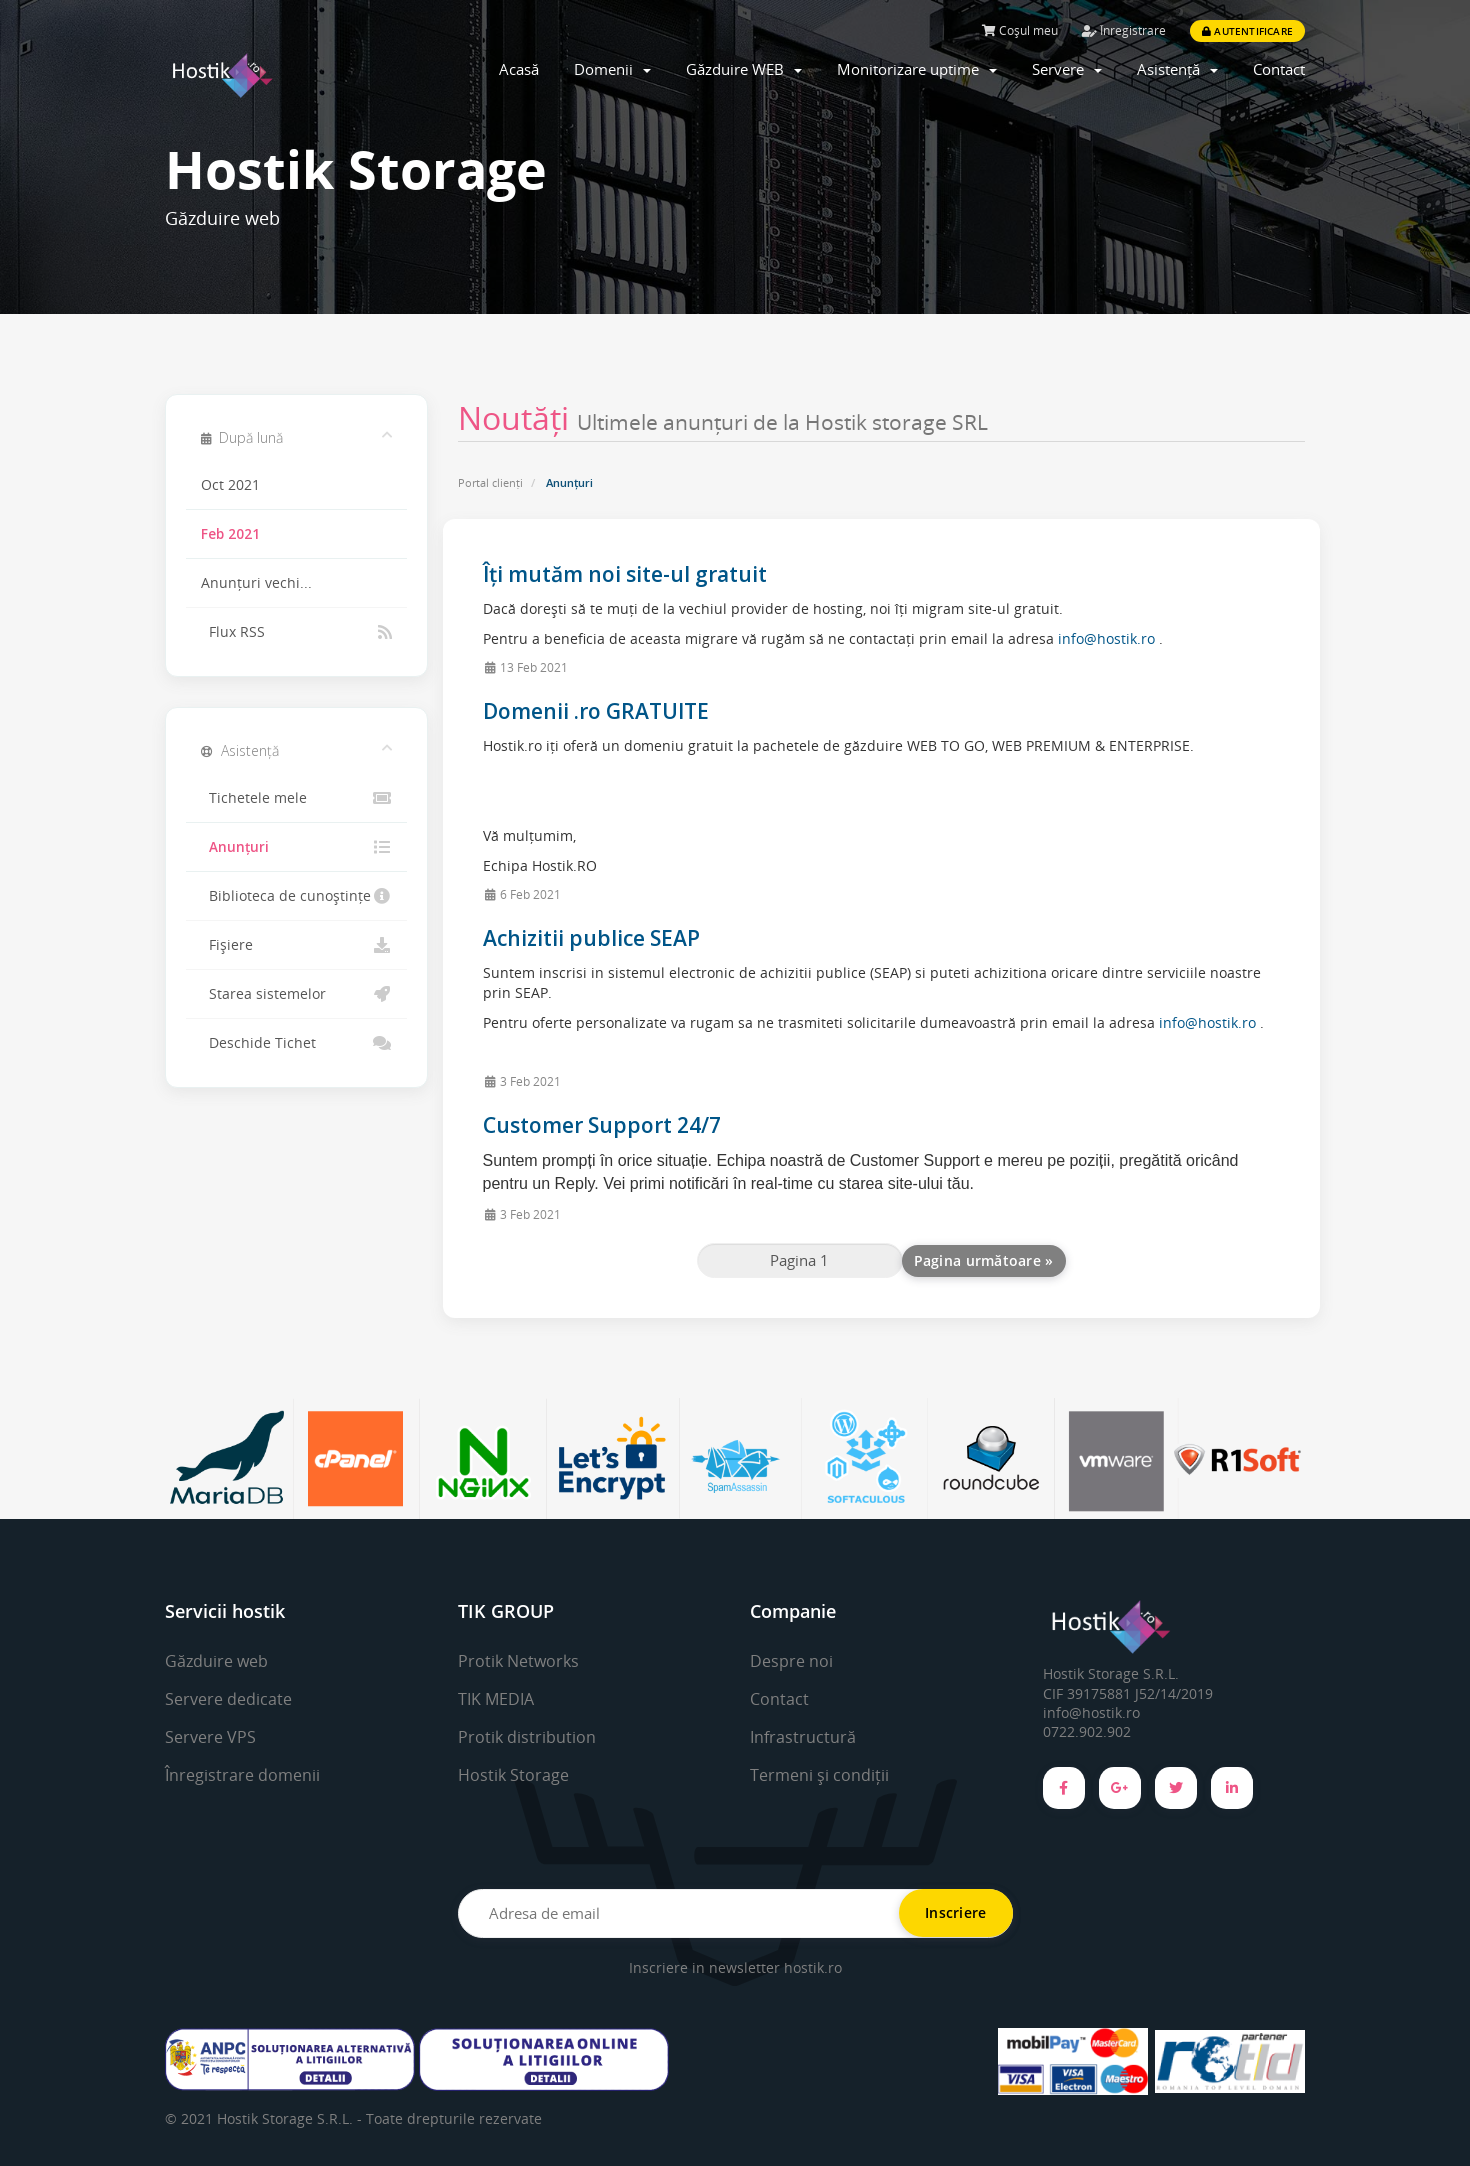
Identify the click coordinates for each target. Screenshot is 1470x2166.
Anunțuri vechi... (256, 583)
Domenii (612, 69)
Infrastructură (803, 1737)
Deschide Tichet (296, 1043)
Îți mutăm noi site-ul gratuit (625, 574)
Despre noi (791, 1661)
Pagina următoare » (984, 1260)
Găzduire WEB (744, 69)
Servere (1067, 69)
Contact (1279, 69)
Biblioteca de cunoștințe (296, 896)
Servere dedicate (228, 1699)
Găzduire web (216, 1661)
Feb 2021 (230, 534)
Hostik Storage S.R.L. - (291, 2118)
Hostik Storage (513, 1775)
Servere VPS (210, 1737)
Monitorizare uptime (917, 69)
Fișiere (296, 945)
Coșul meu (1020, 30)
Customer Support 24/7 (602, 1125)
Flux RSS (296, 632)
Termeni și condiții (819, 1775)
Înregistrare (1124, 30)
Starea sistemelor (296, 994)
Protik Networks (518, 1661)
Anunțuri (296, 847)
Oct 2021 (230, 485)
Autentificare (1247, 31)
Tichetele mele (296, 798)
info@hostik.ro (1106, 638)
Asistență (1177, 69)
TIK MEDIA (496, 1699)
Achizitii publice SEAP (591, 938)
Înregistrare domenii (242, 1775)
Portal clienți (490, 482)
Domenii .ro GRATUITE (596, 711)
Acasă (519, 69)
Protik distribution (527, 1737)
